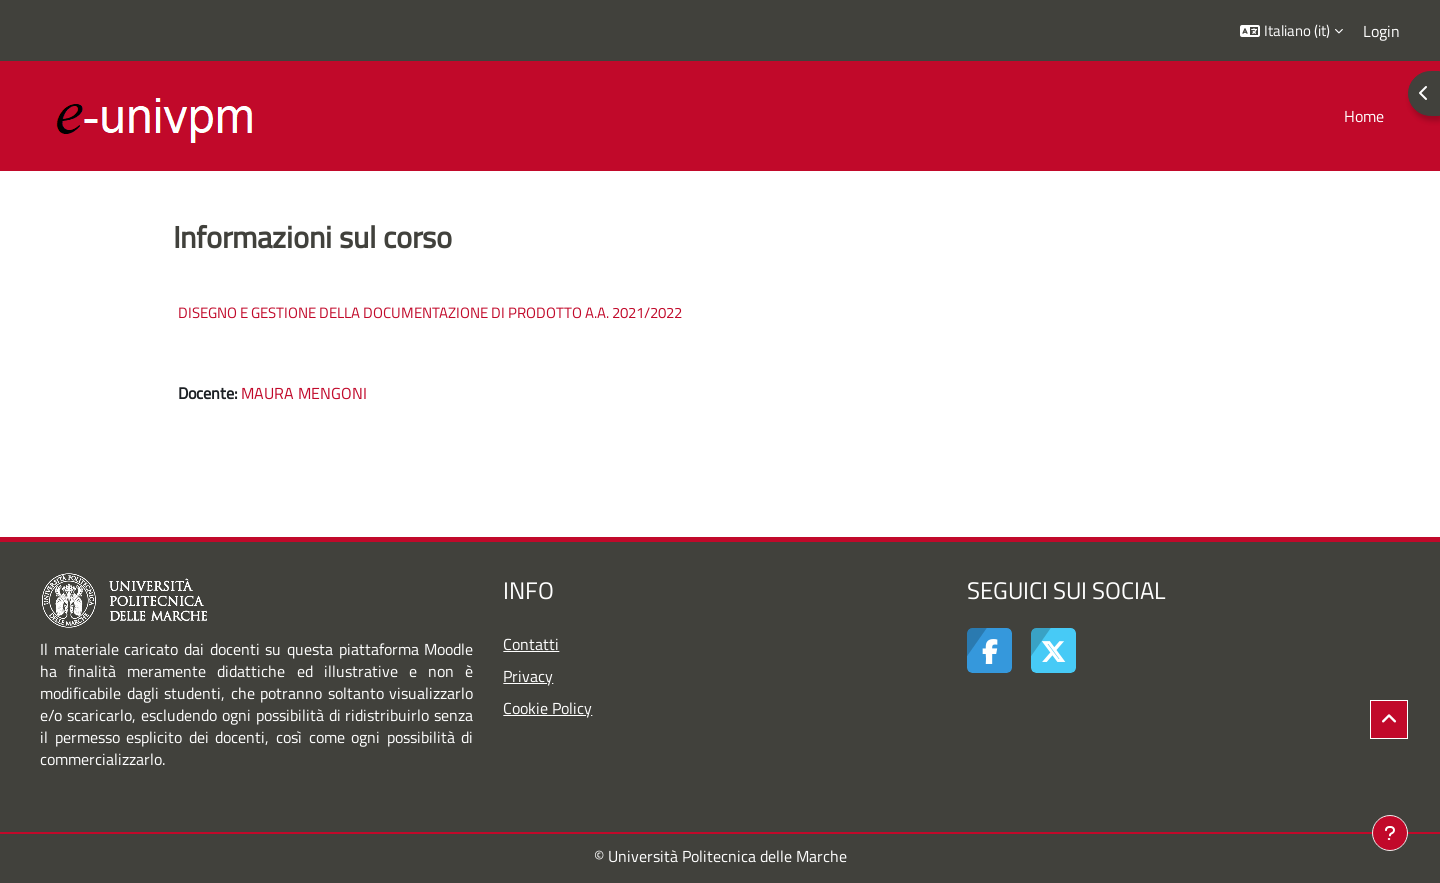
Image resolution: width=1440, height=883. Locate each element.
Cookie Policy (547, 708)
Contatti (531, 644)
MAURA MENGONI (304, 393)
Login (1381, 31)
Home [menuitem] (1364, 116)
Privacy (528, 676)
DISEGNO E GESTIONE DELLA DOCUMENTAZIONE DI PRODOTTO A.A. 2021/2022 (430, 312)
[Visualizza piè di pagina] (1390, 833)
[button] (1291, 30)
